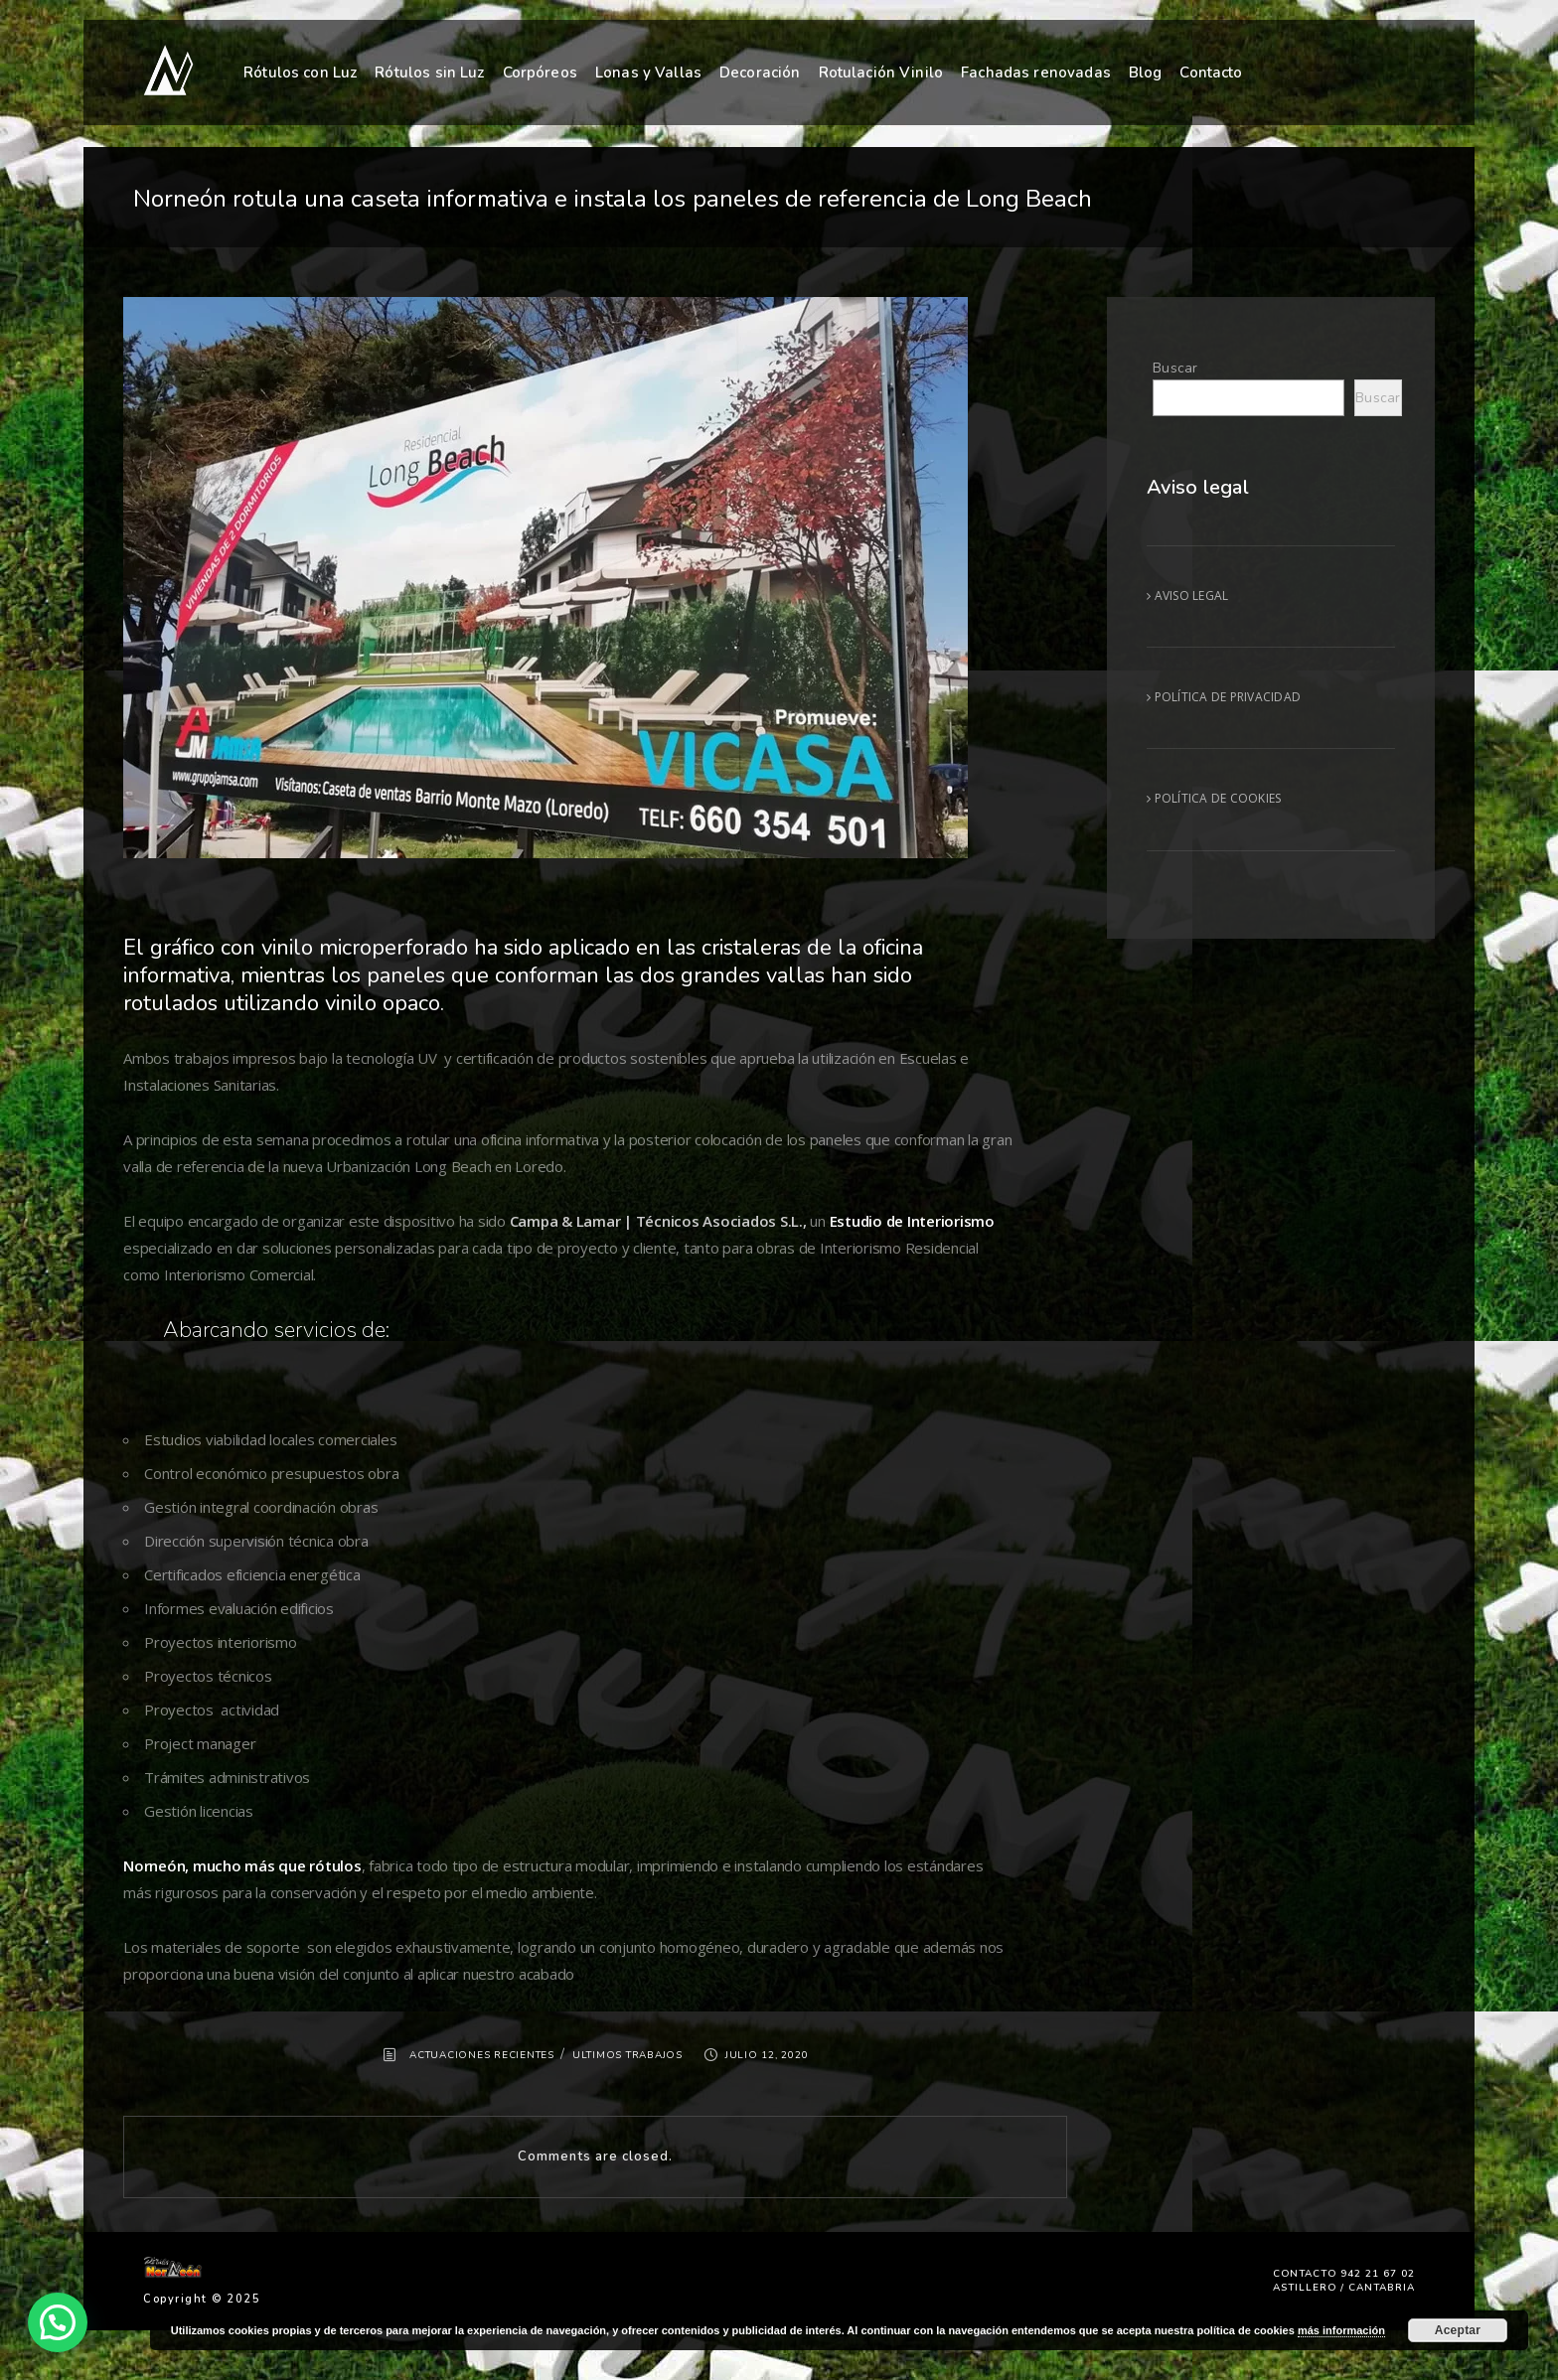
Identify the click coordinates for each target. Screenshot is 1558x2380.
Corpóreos (540, 72)
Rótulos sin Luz (429, 72)
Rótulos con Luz (300, 72)
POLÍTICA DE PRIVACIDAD (1224, 696)
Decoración (760, 72)
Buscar (1175, 368)
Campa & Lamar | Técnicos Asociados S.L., (656, 1221)
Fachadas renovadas (1036, 70)
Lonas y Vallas (648, 72)
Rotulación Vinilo (881, 71)
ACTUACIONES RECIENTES (481, 2055)
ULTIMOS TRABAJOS (627, 2055)
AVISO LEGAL (1187, 595)
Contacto (1210, 68)
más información (1341, 2330)
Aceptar (1457, 2330)
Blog (1146, 70)
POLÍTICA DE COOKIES (1214, 798)
